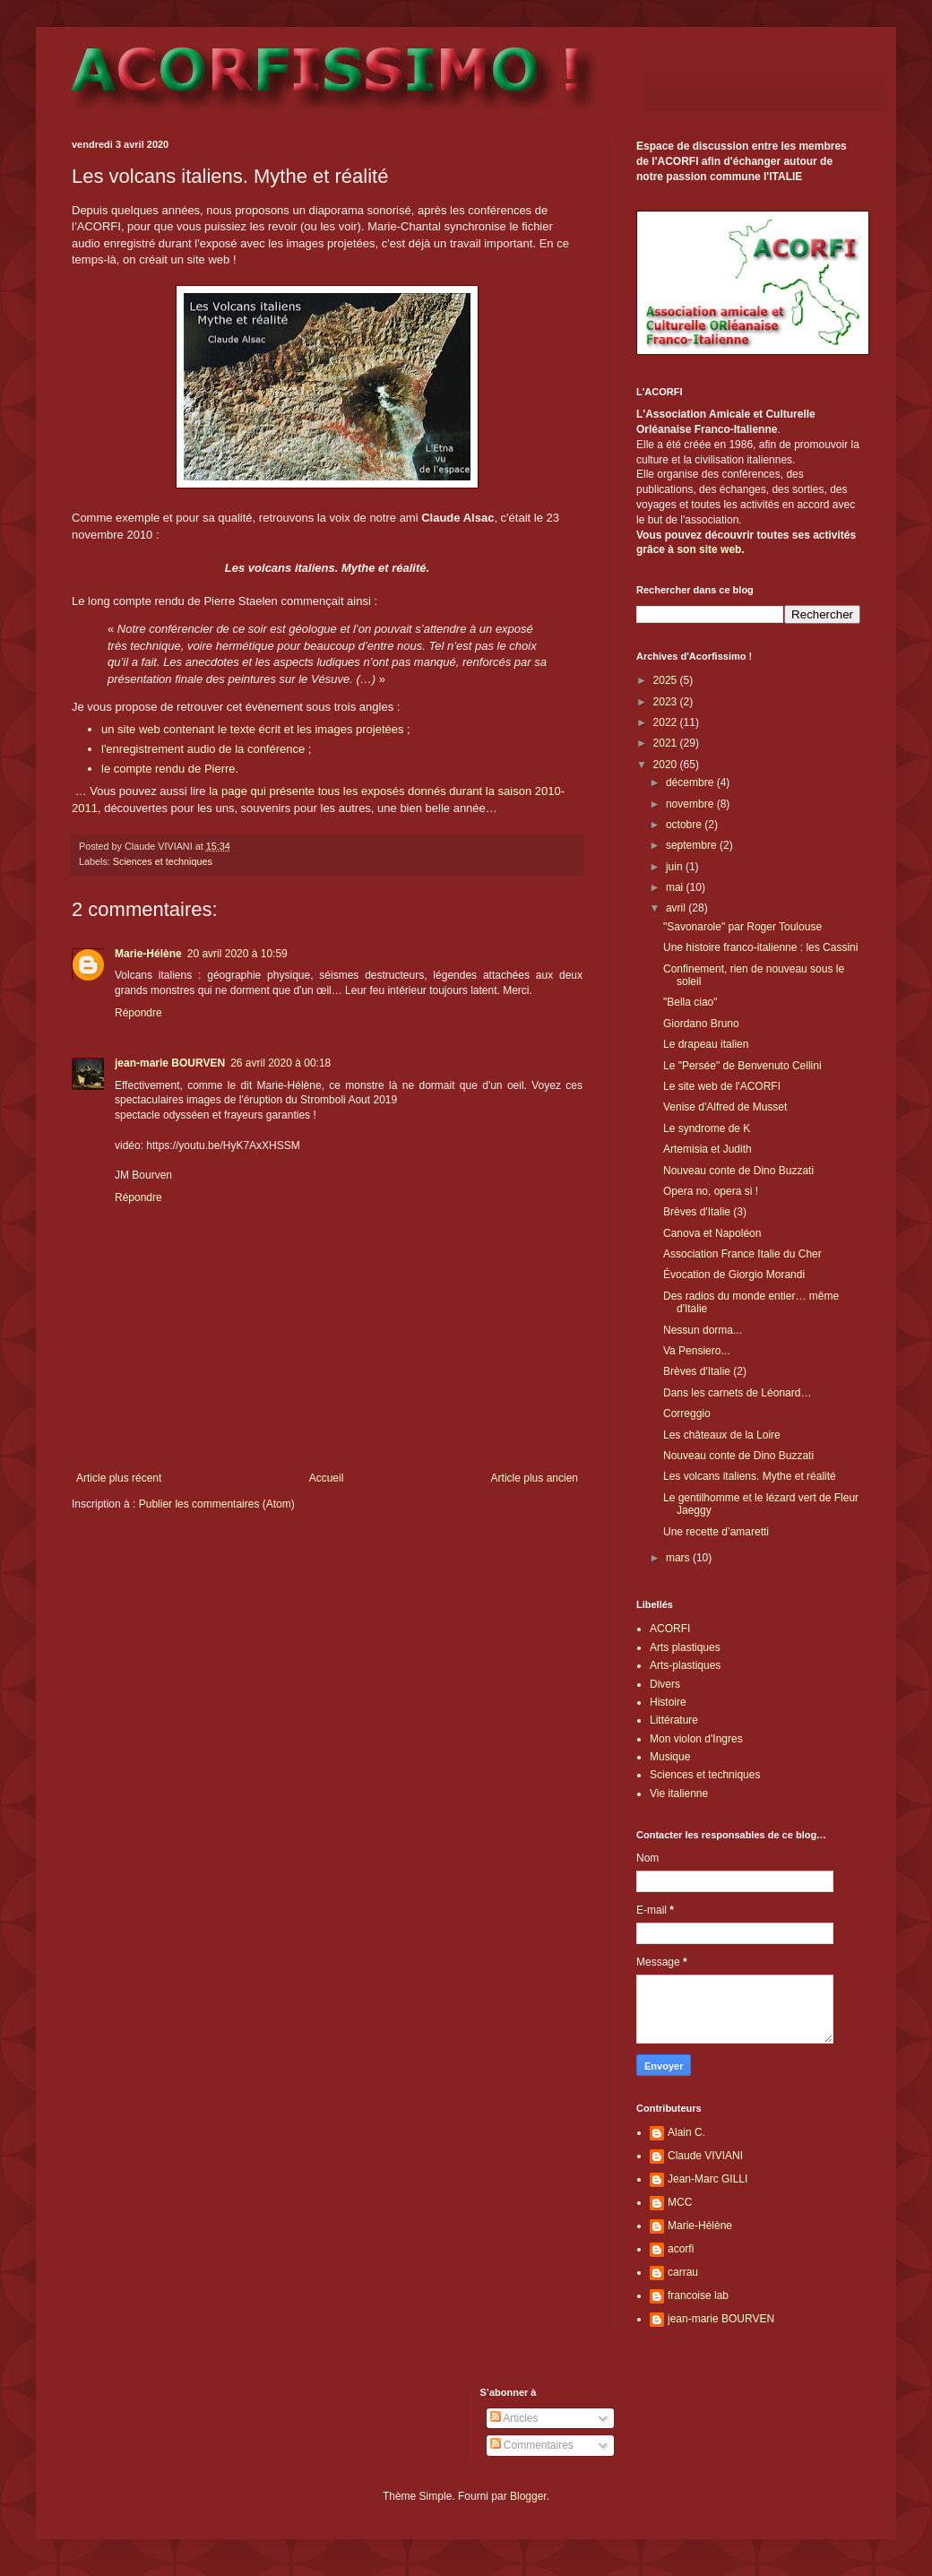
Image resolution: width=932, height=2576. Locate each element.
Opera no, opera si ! (710, 1191)
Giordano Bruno (701, 1023)
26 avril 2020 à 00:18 (280, 1063)
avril (677, 908)
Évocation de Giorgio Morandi (734, 1274)
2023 (666, 702)
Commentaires (532, 2445)
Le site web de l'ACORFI (722, 1086)
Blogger (528, 2496)
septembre (693, 845)
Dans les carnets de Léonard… (737, 1393)
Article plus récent (118, 1478)
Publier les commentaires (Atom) (217, 1504)
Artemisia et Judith (707, 1149)
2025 (666, 680)
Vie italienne (679, 1793)
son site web (709, 549)
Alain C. (686, 2132)
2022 (666, 722)
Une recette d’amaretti (716, 1532)
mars (679, 1558)
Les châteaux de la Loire (722, 1435)
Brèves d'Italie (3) (704, 1212)
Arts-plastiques (685, 1665)
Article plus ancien (534, 1478)
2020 (666, 764)
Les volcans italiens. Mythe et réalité (749, 1476)
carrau (683, 2272)
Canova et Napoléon (712, 1233)
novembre (691, 804)
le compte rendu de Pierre (168, 768)
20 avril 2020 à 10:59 (237, 953)
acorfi (681, 2249)
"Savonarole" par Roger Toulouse (742, 927)
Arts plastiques (685, 1647)
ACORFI (670, 1628)
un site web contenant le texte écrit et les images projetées (252, 729)
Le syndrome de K (706, 1128)
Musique (670, 1756)
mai (676, 887)
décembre (691, 782)
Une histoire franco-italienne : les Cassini (760, 947)
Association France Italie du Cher (742, 1254)
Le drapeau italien (705, 1044)
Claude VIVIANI (705, 2155)
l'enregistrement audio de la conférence (203, 749)
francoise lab (698, 2295)
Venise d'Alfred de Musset (725, 1107)
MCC (680, 2202)
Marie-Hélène (148, 953)
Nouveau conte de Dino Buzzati (738, 1170)
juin (676, 866)
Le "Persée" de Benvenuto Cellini (742, 1065)
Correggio (687, 1413)
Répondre (138, 1013)
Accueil (326, 1478)
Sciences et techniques (162, 861)
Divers (665, 1684)
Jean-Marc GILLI (707, 2179)
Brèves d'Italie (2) (704, 1371)
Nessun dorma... (702, 1330)
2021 (666, 743)
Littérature (674, 1720)
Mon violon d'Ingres (696, 1739)
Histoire (668, 1702)
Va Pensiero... (696, 1350)
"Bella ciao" (690, 1002)
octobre (685, 824)
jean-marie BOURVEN (170, 1063)
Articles (514, 2418)
